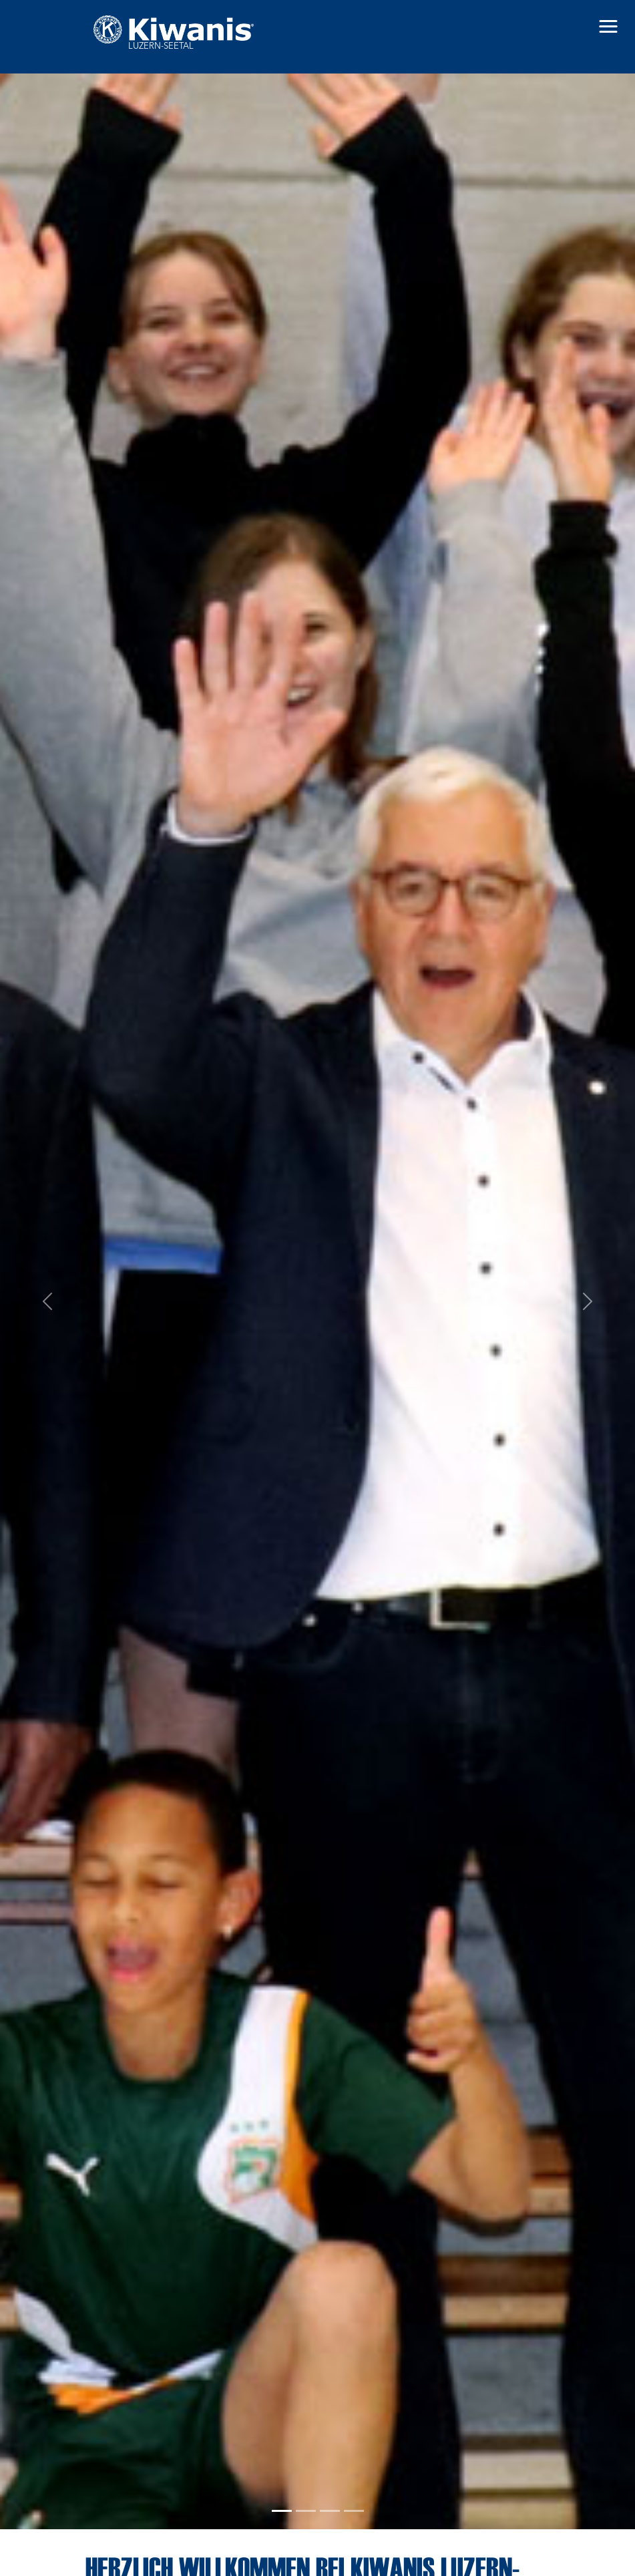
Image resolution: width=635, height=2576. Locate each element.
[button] (608, 26)
